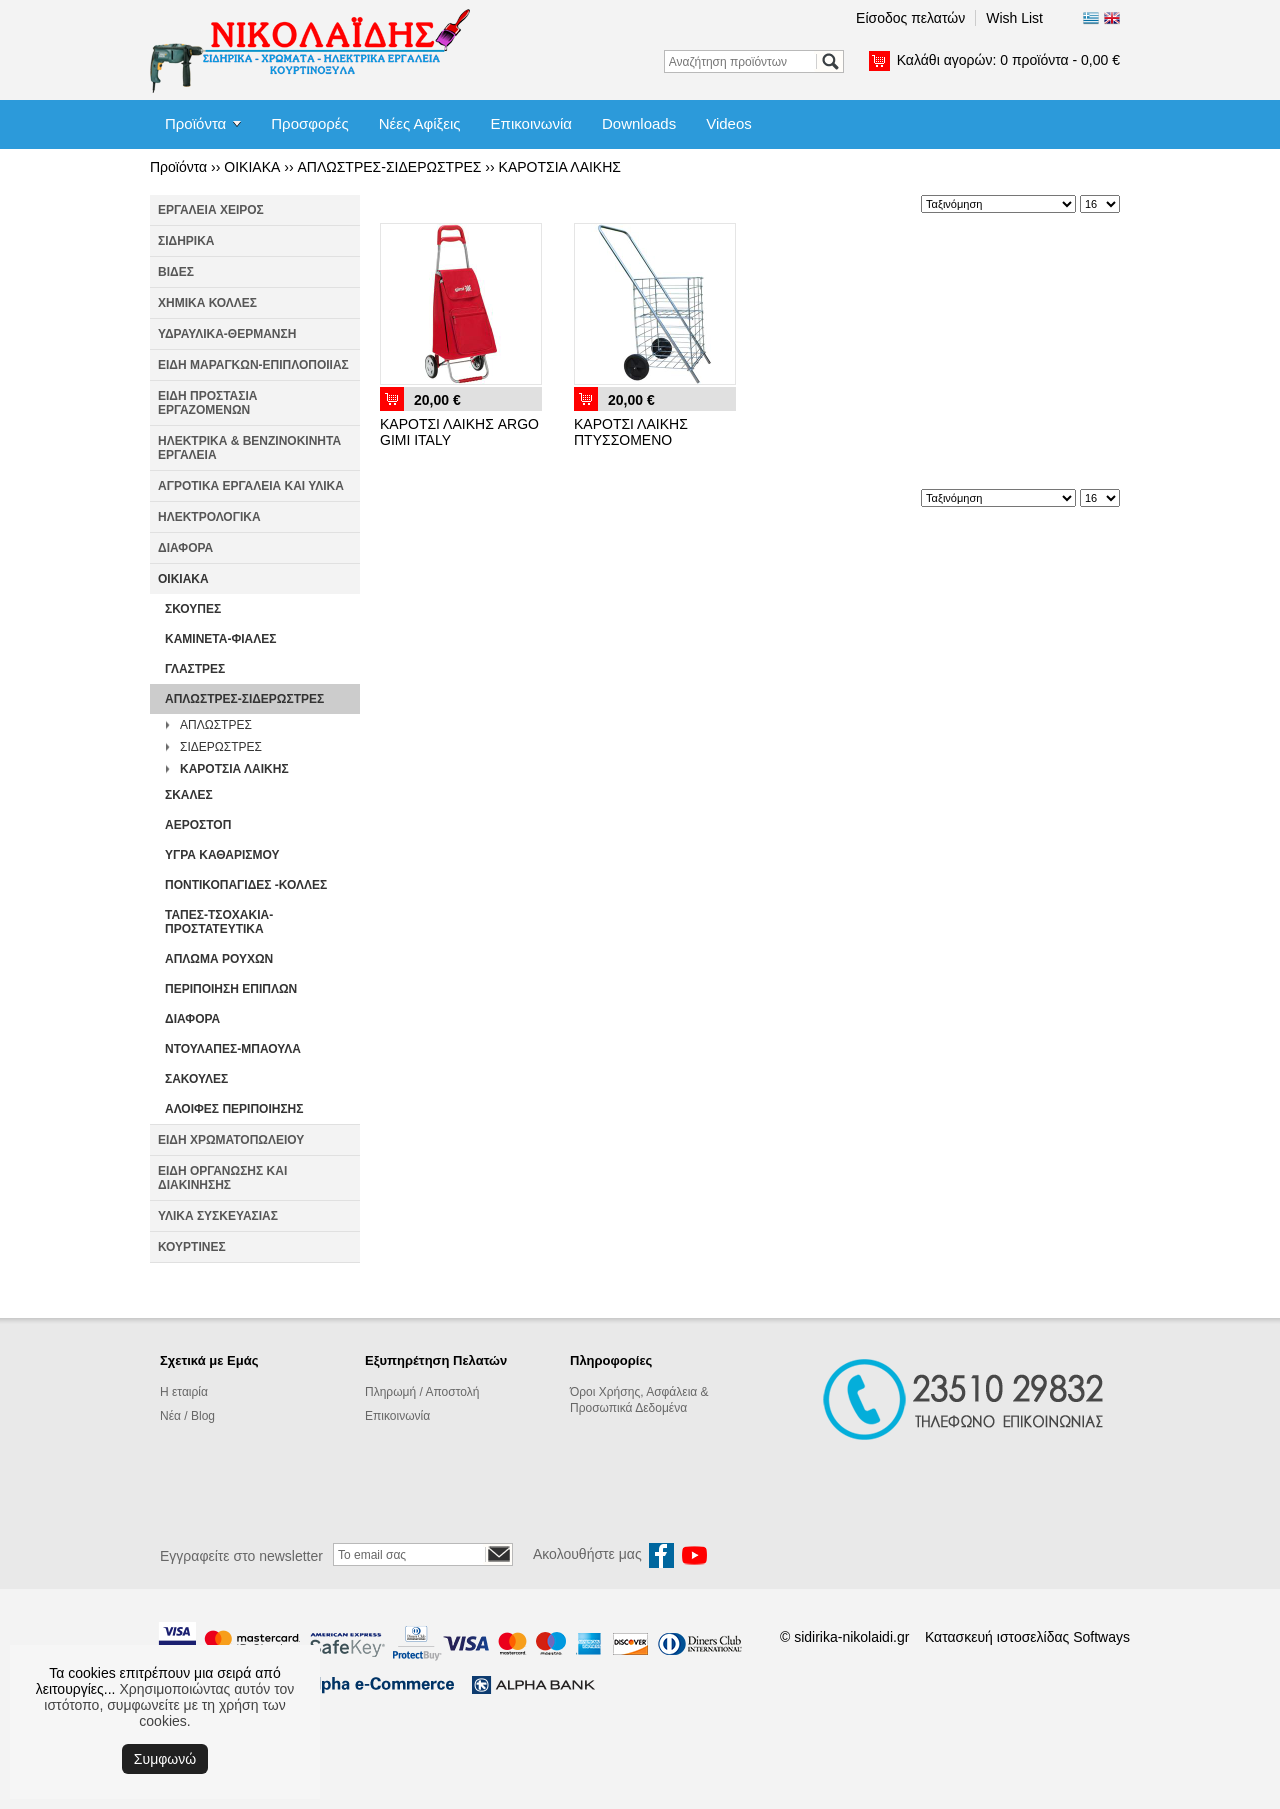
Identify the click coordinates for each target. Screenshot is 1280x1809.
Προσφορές (309, 123)
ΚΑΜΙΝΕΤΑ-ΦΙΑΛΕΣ (221, 639)
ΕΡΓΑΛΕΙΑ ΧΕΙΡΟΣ (211, 210)
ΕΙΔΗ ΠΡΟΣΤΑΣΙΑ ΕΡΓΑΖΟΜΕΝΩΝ (207, 403)
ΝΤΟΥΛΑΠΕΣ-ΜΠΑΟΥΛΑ (233, 1049)
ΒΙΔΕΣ (176, 272)
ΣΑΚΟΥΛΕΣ (196, 1079)
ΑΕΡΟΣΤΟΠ (198, 825)
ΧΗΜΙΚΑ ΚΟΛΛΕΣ (207, 303)
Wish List (1014, 18)
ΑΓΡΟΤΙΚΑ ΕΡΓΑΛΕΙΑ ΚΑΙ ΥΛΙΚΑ (251, 486)
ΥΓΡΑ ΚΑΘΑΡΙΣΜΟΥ (222, 855)
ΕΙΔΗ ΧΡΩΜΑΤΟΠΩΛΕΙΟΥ (231, 1140)
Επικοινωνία (531, 123)
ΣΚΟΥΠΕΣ (193, 609)
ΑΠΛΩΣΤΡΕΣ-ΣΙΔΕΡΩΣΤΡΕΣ (389, 167)
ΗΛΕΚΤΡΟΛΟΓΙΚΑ (209, 517)
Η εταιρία (184, 1392)
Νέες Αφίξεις (420, 123)
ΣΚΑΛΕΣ (189, 795)
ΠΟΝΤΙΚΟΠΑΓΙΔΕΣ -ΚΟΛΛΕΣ (246, 885)
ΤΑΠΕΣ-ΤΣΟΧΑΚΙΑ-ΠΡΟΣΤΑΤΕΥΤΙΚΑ (219, 922)
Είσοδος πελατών (910, 18)
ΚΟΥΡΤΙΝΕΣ (192, 1247)
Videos (729, 123)
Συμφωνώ (165, 1759)
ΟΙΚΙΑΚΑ (252, 167)
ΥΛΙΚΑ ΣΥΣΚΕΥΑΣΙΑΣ (218, 1216)
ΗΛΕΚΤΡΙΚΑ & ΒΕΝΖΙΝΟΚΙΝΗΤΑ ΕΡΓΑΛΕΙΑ (249, 448)
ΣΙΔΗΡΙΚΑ (186, 241)
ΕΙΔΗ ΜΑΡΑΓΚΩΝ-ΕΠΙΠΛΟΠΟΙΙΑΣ (253, 365)
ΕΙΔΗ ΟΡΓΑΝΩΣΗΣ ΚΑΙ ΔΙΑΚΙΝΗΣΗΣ (222, 1178)
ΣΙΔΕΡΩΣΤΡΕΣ (221, 747)
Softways (1101, 1637)
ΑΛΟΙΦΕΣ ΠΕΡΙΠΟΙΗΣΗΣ (234, 1109)
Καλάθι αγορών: (1008, 60)
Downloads (639, 123)
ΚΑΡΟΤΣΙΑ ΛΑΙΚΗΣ (560, 167)
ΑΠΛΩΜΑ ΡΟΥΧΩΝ (219, 959)
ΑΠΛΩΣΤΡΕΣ (216, 725)
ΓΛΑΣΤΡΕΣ (195, 669)
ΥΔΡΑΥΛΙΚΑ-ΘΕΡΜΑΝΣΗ (227, 334)
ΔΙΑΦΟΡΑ (185, 548)
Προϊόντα (195, 123)
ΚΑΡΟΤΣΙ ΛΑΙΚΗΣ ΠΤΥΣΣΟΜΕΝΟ (631, 432)
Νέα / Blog (187, 1416)
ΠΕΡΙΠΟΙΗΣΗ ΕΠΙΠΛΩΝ (231, 989)
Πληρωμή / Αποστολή (422, 1392)
